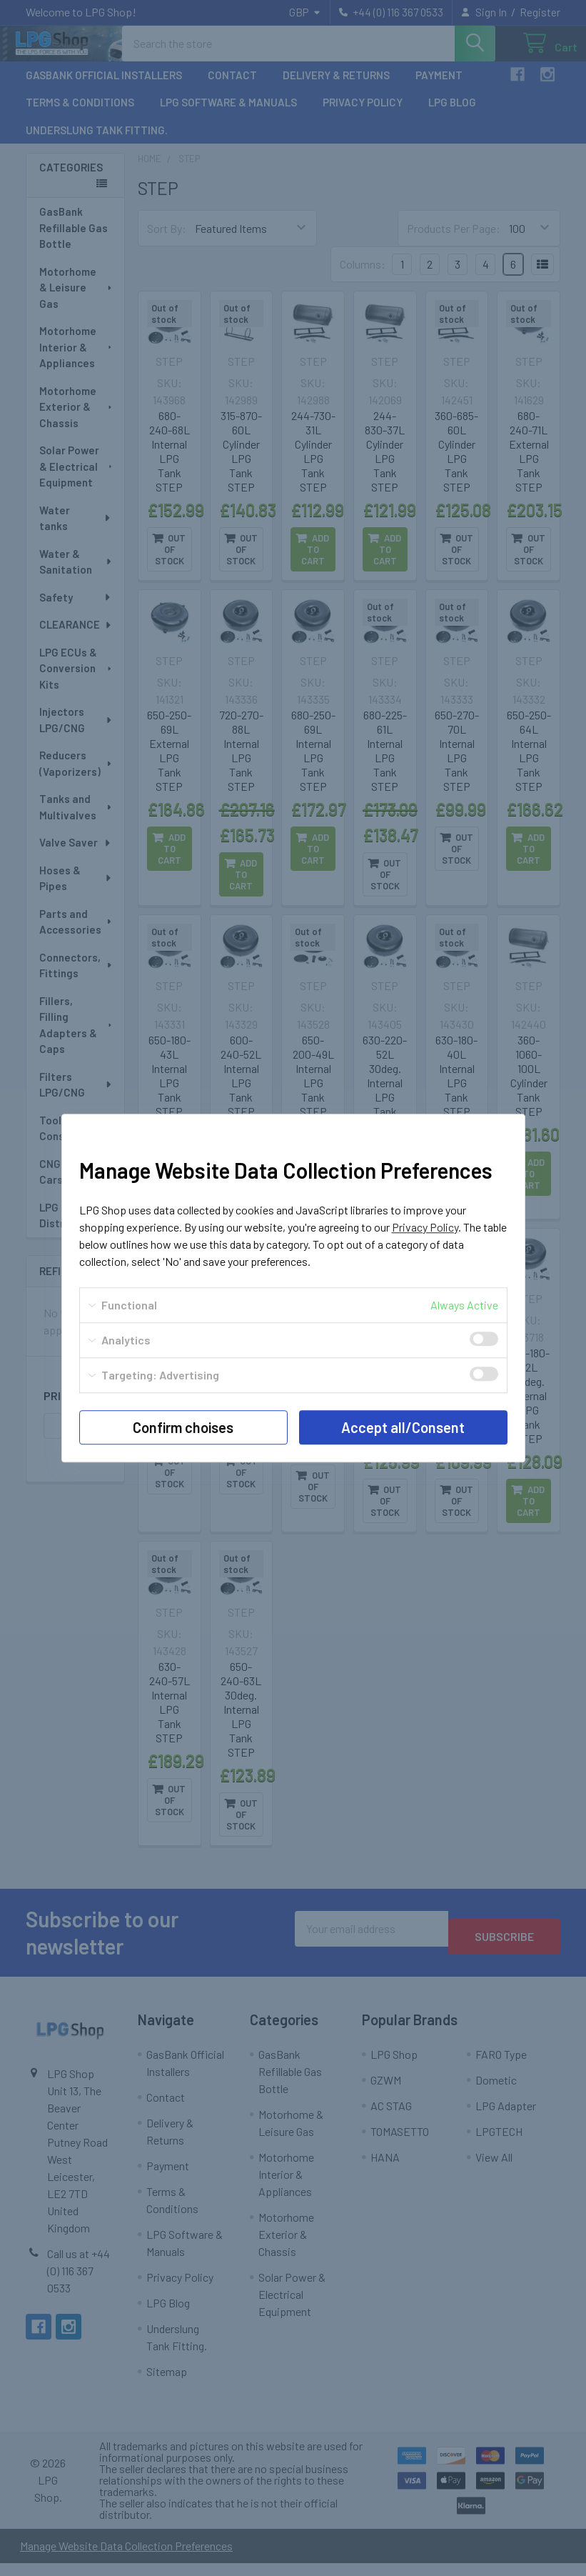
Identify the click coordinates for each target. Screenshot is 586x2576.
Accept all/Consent (403, 1427)
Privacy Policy (425, 1227)
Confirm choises (183, 1427)
